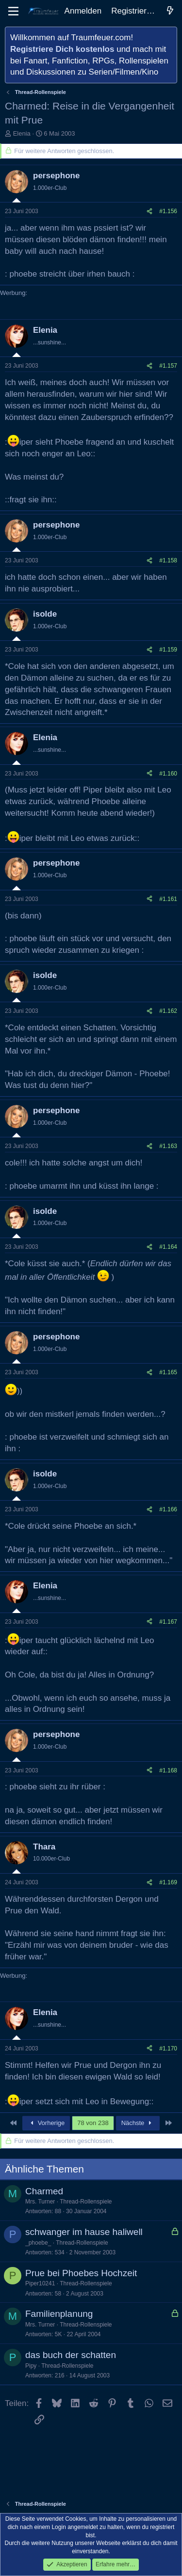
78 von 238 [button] (92, 2122)
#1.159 (168, 649)
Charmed (44, 2191)
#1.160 (168, 773)
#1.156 (168, 211)
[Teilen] (149, 211)
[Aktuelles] (170, 11)
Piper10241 (40, 2283)
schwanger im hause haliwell (84, 2232)
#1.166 (168, 1509)
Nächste (137, 2122)
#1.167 (168, 1621)
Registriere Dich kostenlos (62, 49)
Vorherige (46, 2122)
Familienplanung (59, 2314)
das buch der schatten (70, 2355)
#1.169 (168, 1882)
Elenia (22, 133)
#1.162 (168, 1011)
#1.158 (168, 560)
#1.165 (168, 1372)
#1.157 (168, 365)
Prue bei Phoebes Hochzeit (81, 2273)
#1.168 (168, 1770)
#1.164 (168, 1246)
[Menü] (13, 11)
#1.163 (168, 1146)
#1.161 (168, 899)
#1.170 (168, 2048)
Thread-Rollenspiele (86, 2201)
